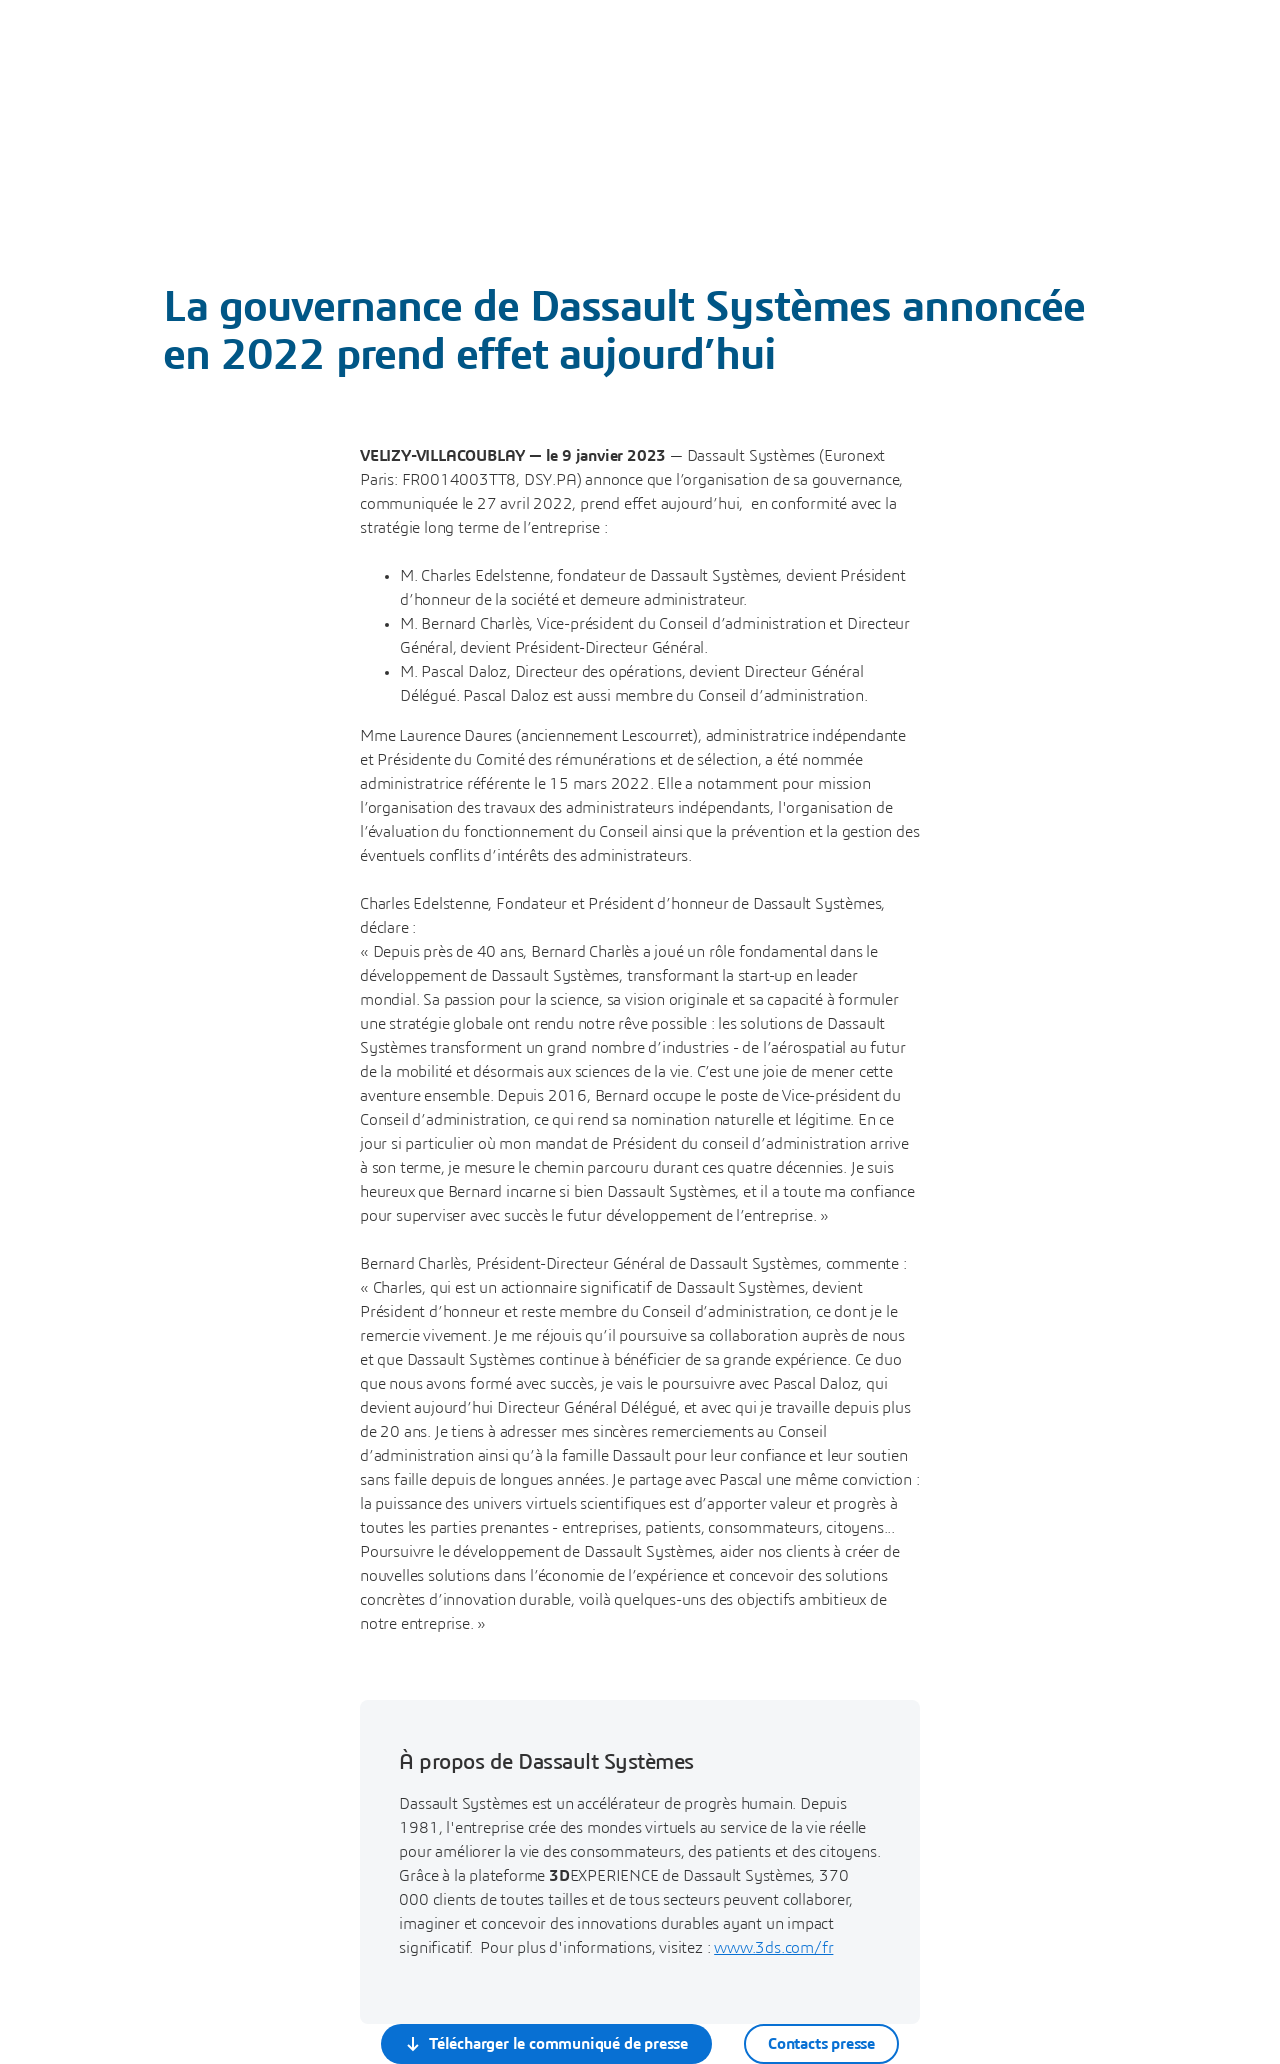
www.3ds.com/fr (773, 1948)
